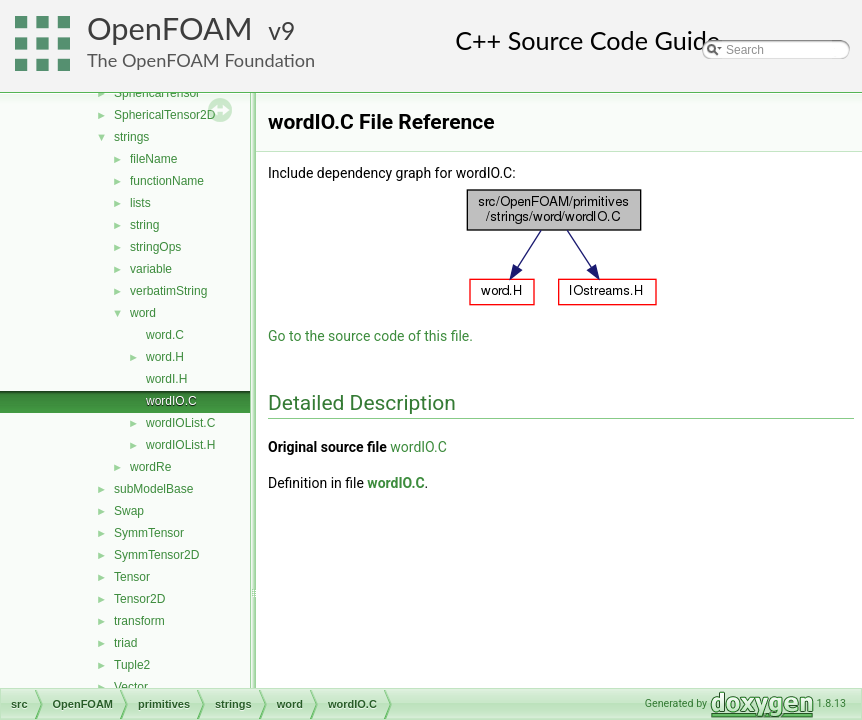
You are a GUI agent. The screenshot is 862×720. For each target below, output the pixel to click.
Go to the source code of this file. (370, 336)
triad (125, 643)
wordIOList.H (180, 445)
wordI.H (166, 379)
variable (151, 269)
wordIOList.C (180, 423)
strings (131, 137)
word (143, 313)
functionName (167, 181)
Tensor (132, 577)
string (144, 225)
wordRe (150, 467)
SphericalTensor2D (164, 115)
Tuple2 (132, 665)
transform (139, 621)
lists (140, 203)
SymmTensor (149, 533)
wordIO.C (171, 401)
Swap (129, 511)
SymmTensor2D (156, 555)
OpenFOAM (170, 28)
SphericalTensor (157, 93)
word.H (165, 357)
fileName (153, 159)
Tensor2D (139, 599)
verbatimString (168, 291)
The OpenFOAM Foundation (201, 60)
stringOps (155, 247)
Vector (131, 687)
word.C (165, 335)
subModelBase (153, 489)
